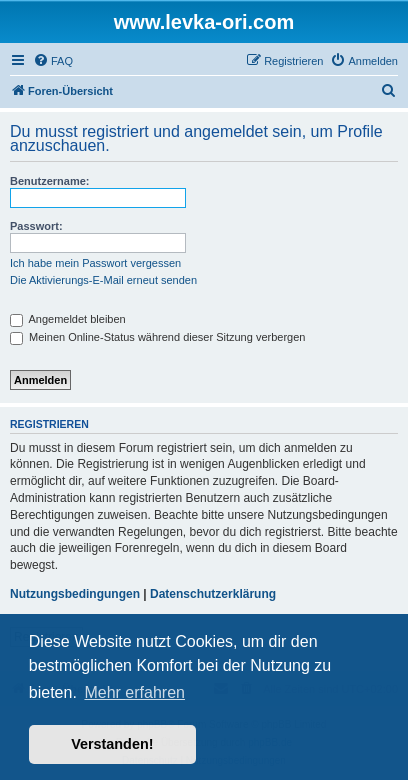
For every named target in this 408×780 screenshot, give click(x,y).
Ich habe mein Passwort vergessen (95, 263)
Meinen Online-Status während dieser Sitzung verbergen (157, 337)
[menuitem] (53, 61)
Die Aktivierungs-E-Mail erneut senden (103, 280)
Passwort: (36, 226)
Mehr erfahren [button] (134, 692)
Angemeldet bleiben (68, 319)
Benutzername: (49, 181)
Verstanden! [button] (112, 744)
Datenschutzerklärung (213, 594)
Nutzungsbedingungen (75, 594)
